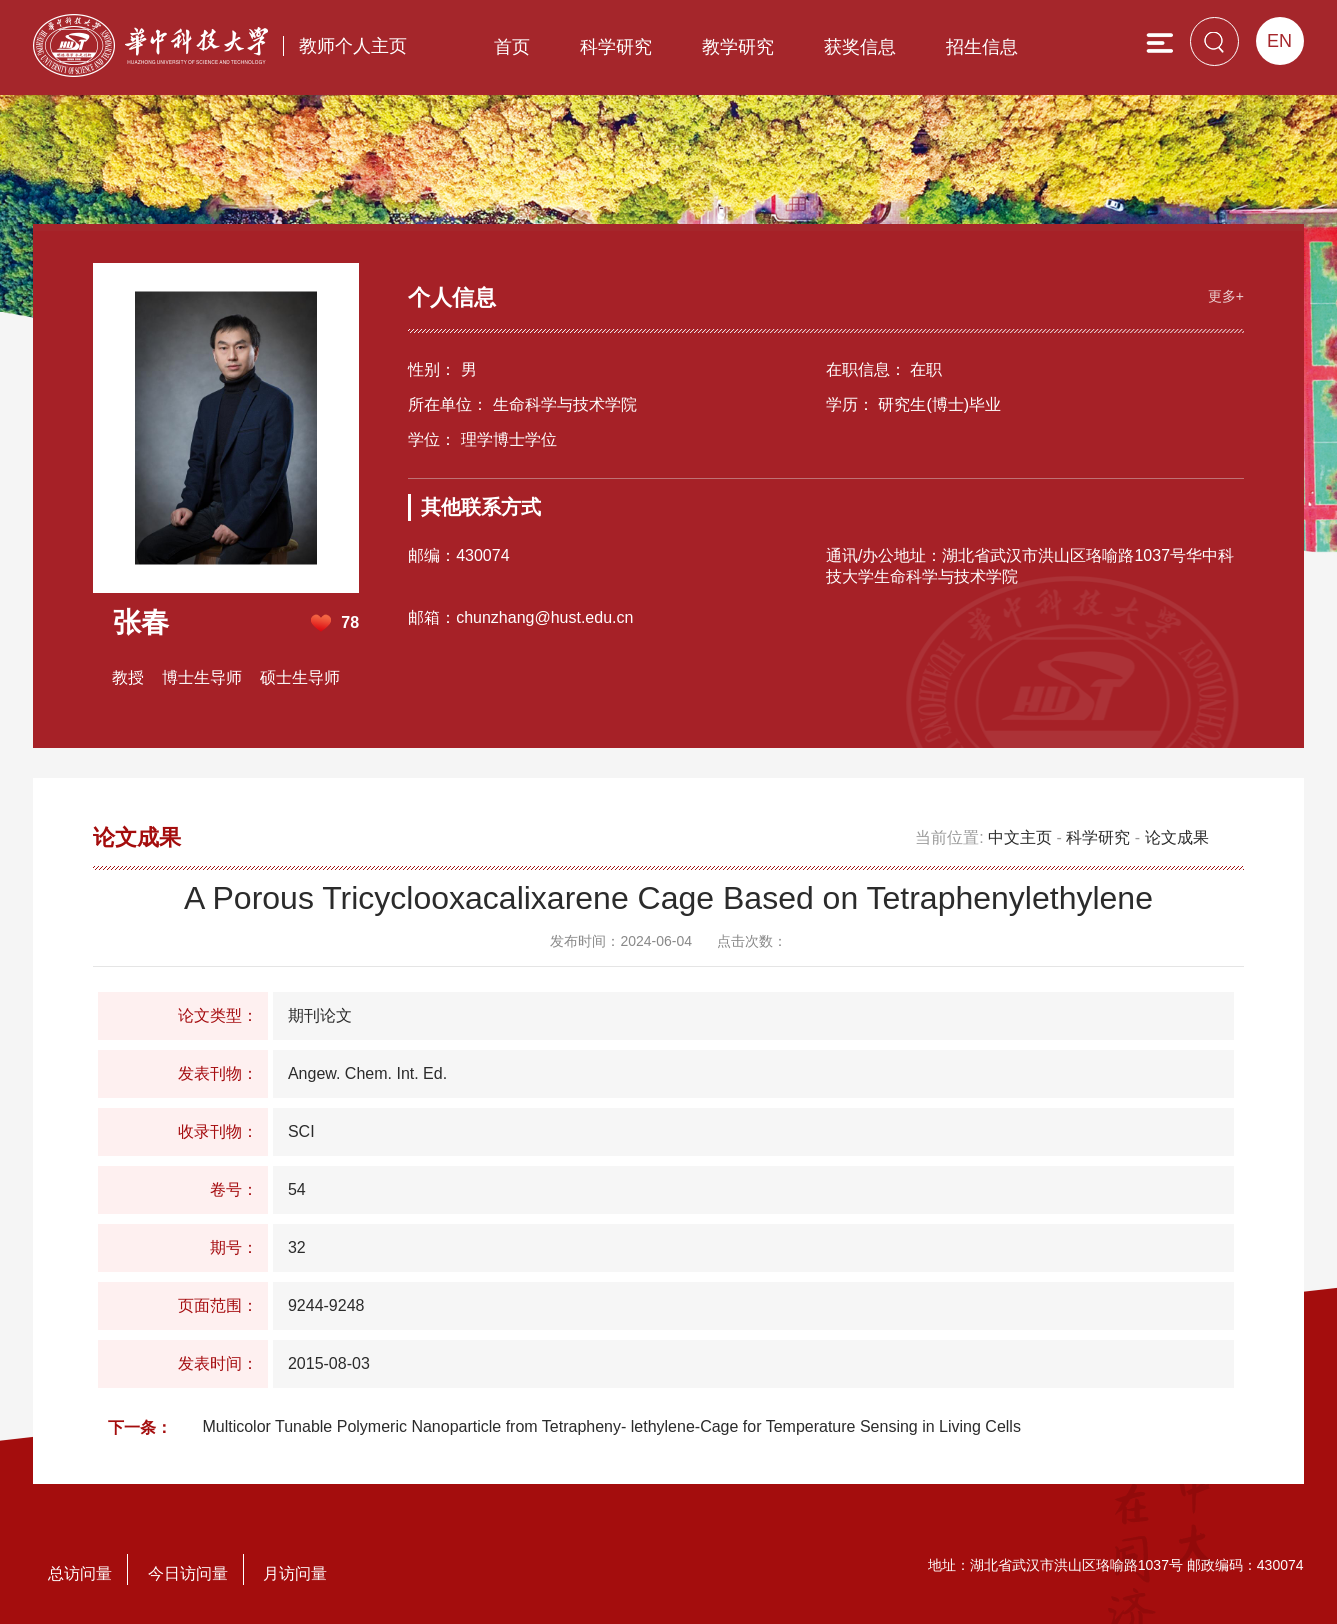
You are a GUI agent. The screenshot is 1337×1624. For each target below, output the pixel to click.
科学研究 (616, 47)
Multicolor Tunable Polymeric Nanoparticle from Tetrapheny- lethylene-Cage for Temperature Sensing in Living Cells (611, 1425)
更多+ (1225, 295)
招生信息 (982, 47)
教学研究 (738, 47)
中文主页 (1020, 836)
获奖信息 (860, 47)
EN (1279, 41)
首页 (512, 47)
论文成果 (1177, 836)
